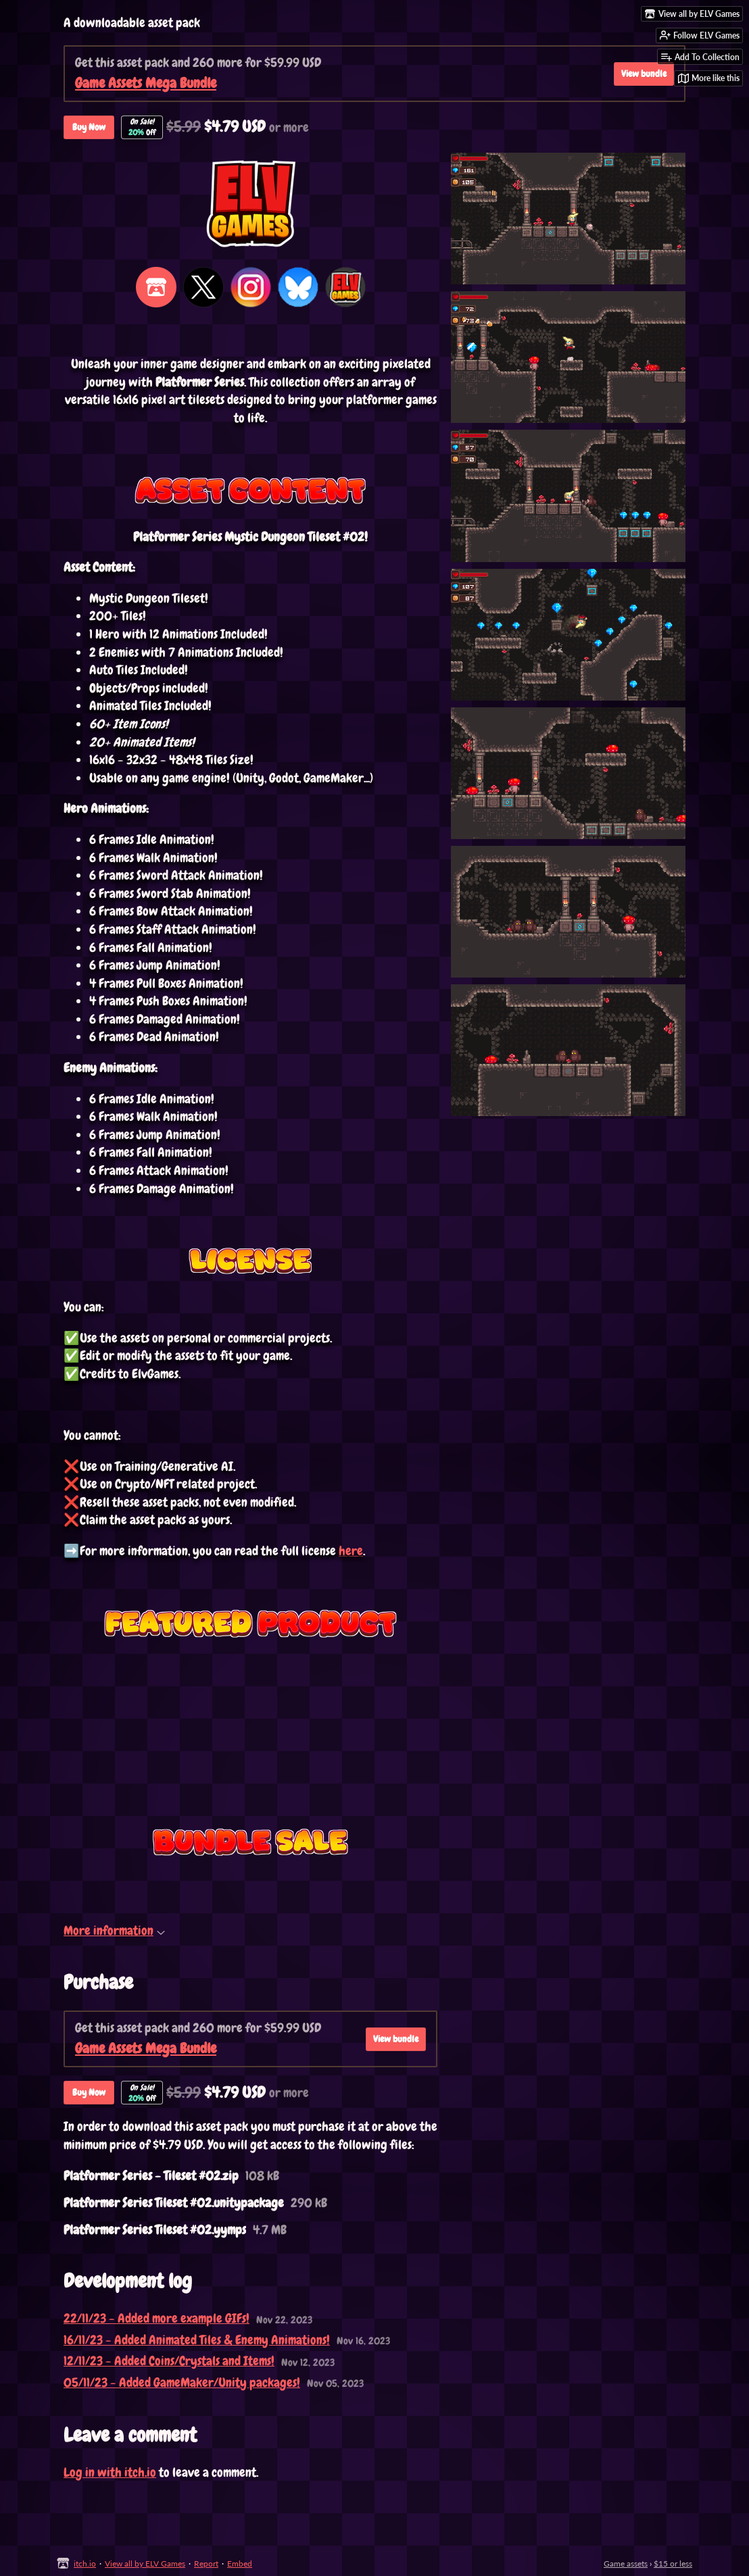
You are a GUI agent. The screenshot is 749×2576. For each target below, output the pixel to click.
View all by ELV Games (145, 2563)
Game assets (626, 2563)
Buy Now (88, 127)
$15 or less (673, 2563)
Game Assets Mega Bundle (145, 83)
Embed (239, 2563)
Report (206, 2563)
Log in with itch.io (110, 2472)
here (351, 1550)
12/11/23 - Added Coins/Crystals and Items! (169, 2360)
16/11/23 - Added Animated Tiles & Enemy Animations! (197, 2339)
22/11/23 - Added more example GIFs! (156, 2318)
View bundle (395, 2039)
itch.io (85, 2563)
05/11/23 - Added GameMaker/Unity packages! (182, 2382)
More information (114, 1930)
